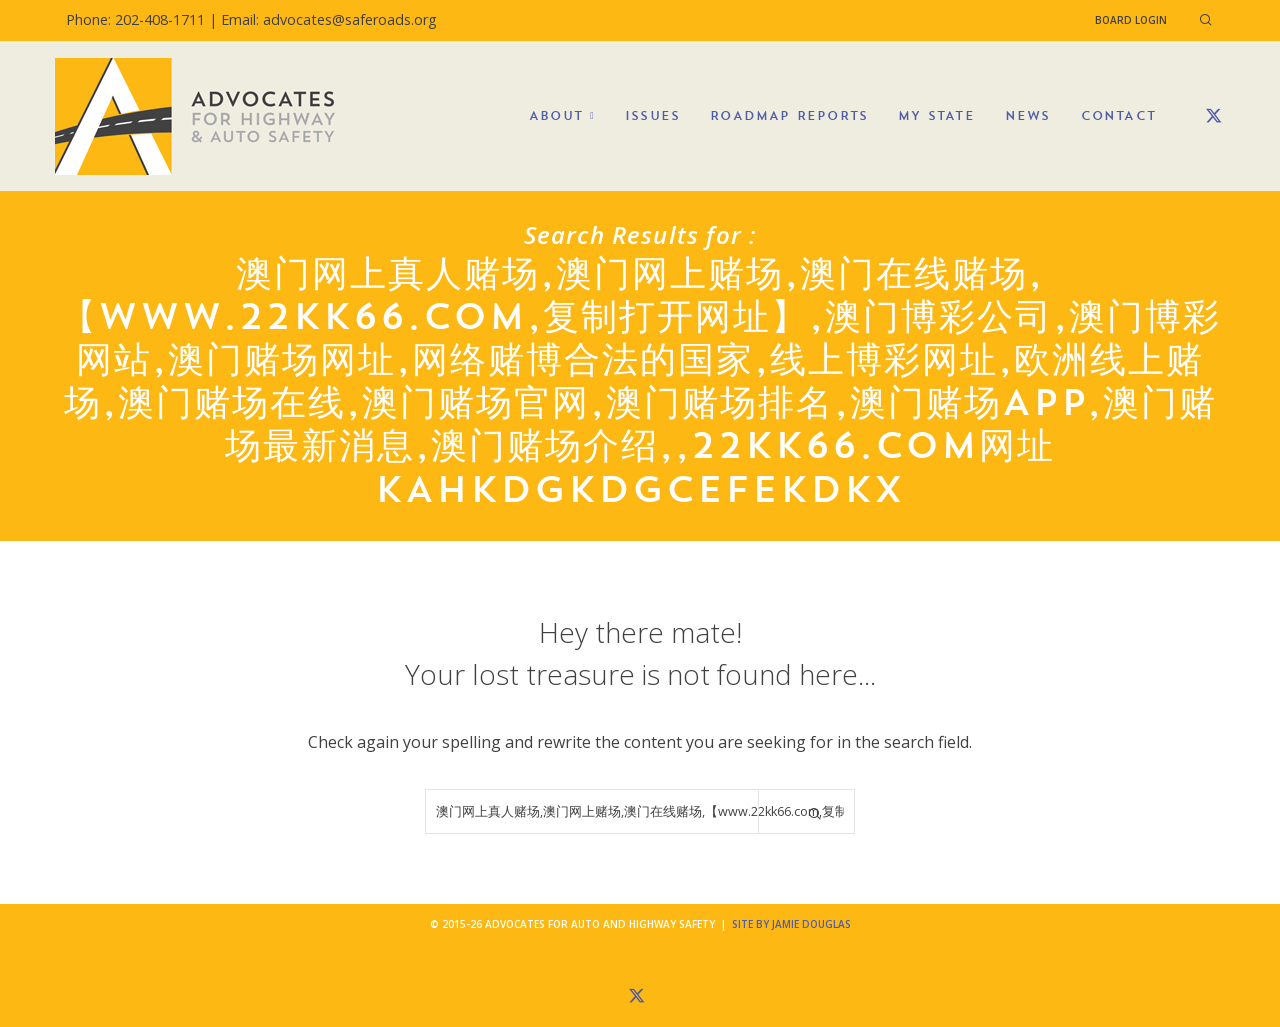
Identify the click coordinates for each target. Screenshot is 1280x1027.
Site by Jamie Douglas (791, 924)
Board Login (1131, 20)
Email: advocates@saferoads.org (329, 19)
